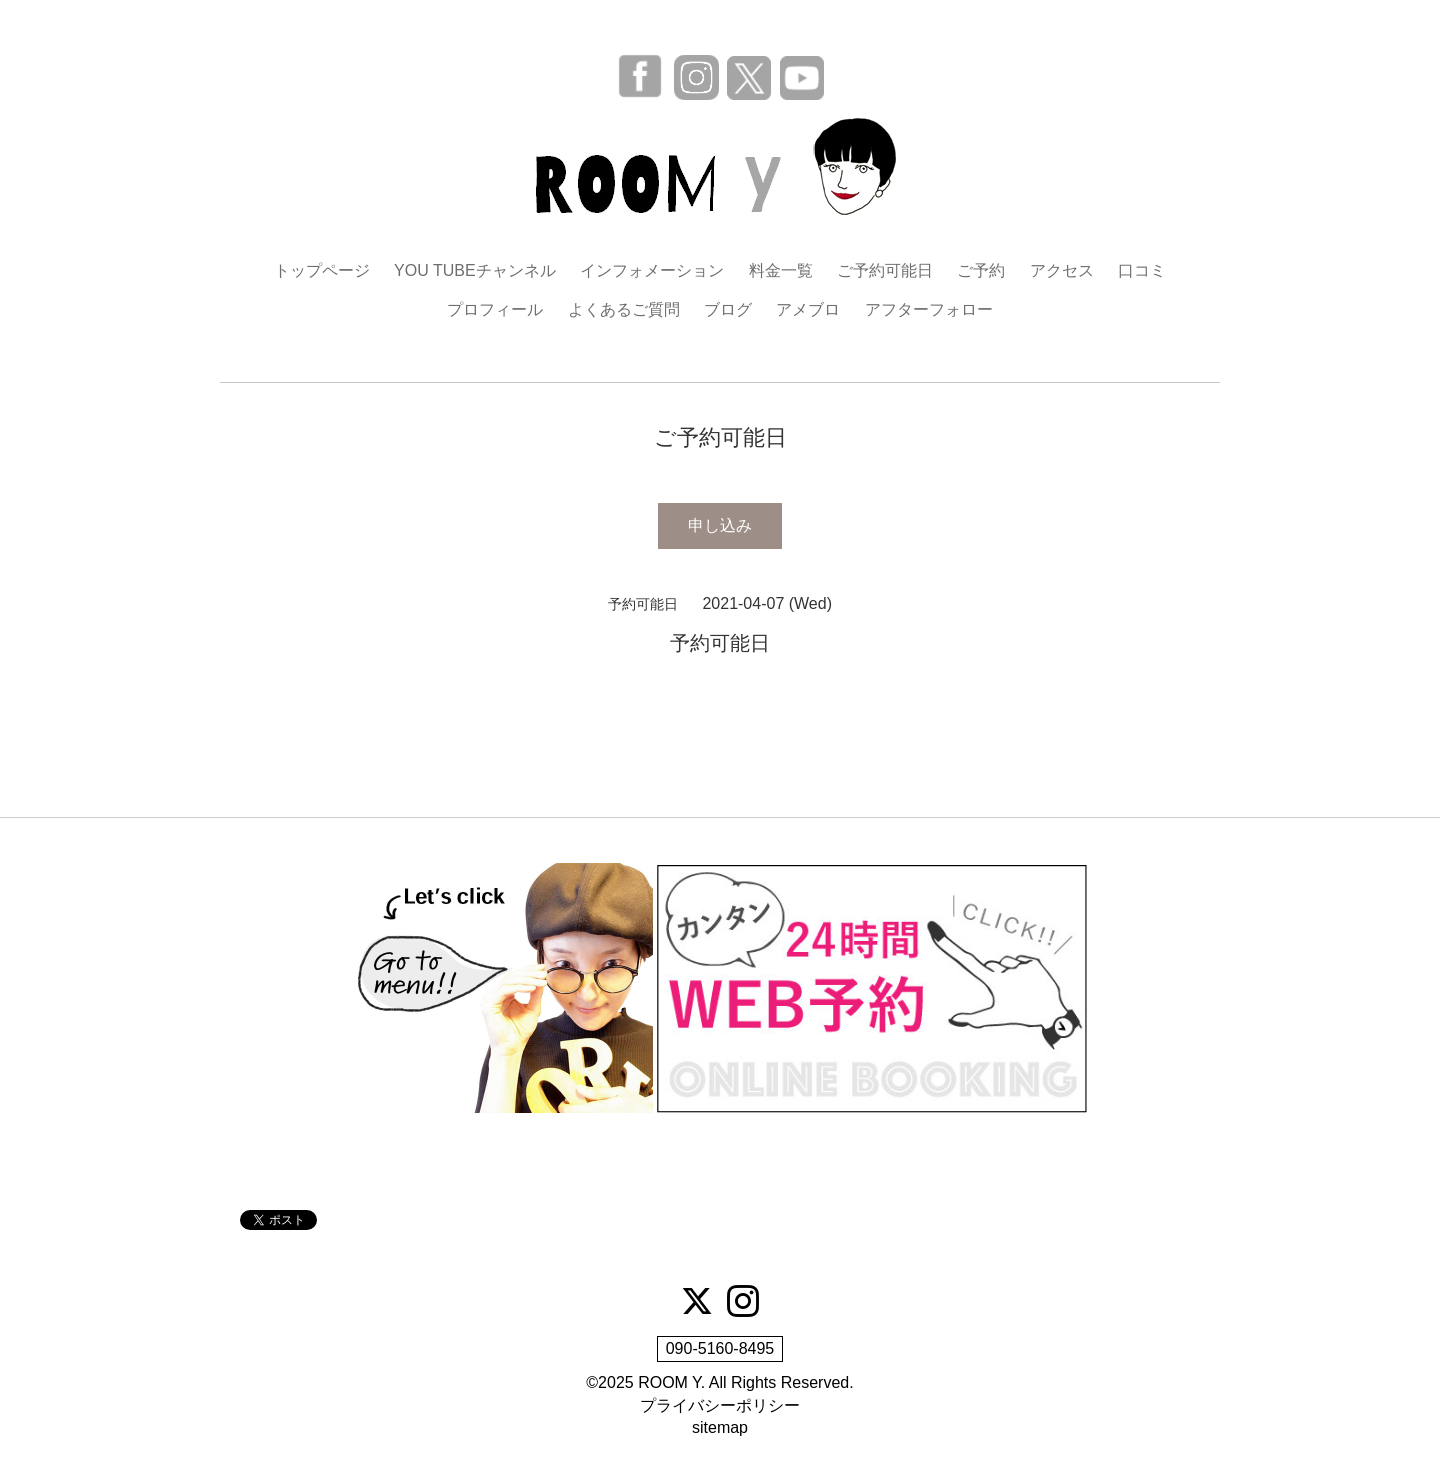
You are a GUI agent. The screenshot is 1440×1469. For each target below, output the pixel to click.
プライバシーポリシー (720, 1405)
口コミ (1142, 270)
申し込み (720, 525)
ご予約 (981, 270)
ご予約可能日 (885, 270)
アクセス (1062, 270)
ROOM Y (669, 1382)
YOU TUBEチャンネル (475, 270)
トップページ (322, 270)
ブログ (728, 309)
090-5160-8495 (720, 1348)
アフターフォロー (929, 309)
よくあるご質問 (624, 309)
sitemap (720, 1427)
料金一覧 (781, 270)
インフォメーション (652, 270)
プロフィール (495, 309)
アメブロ (808, 309)
